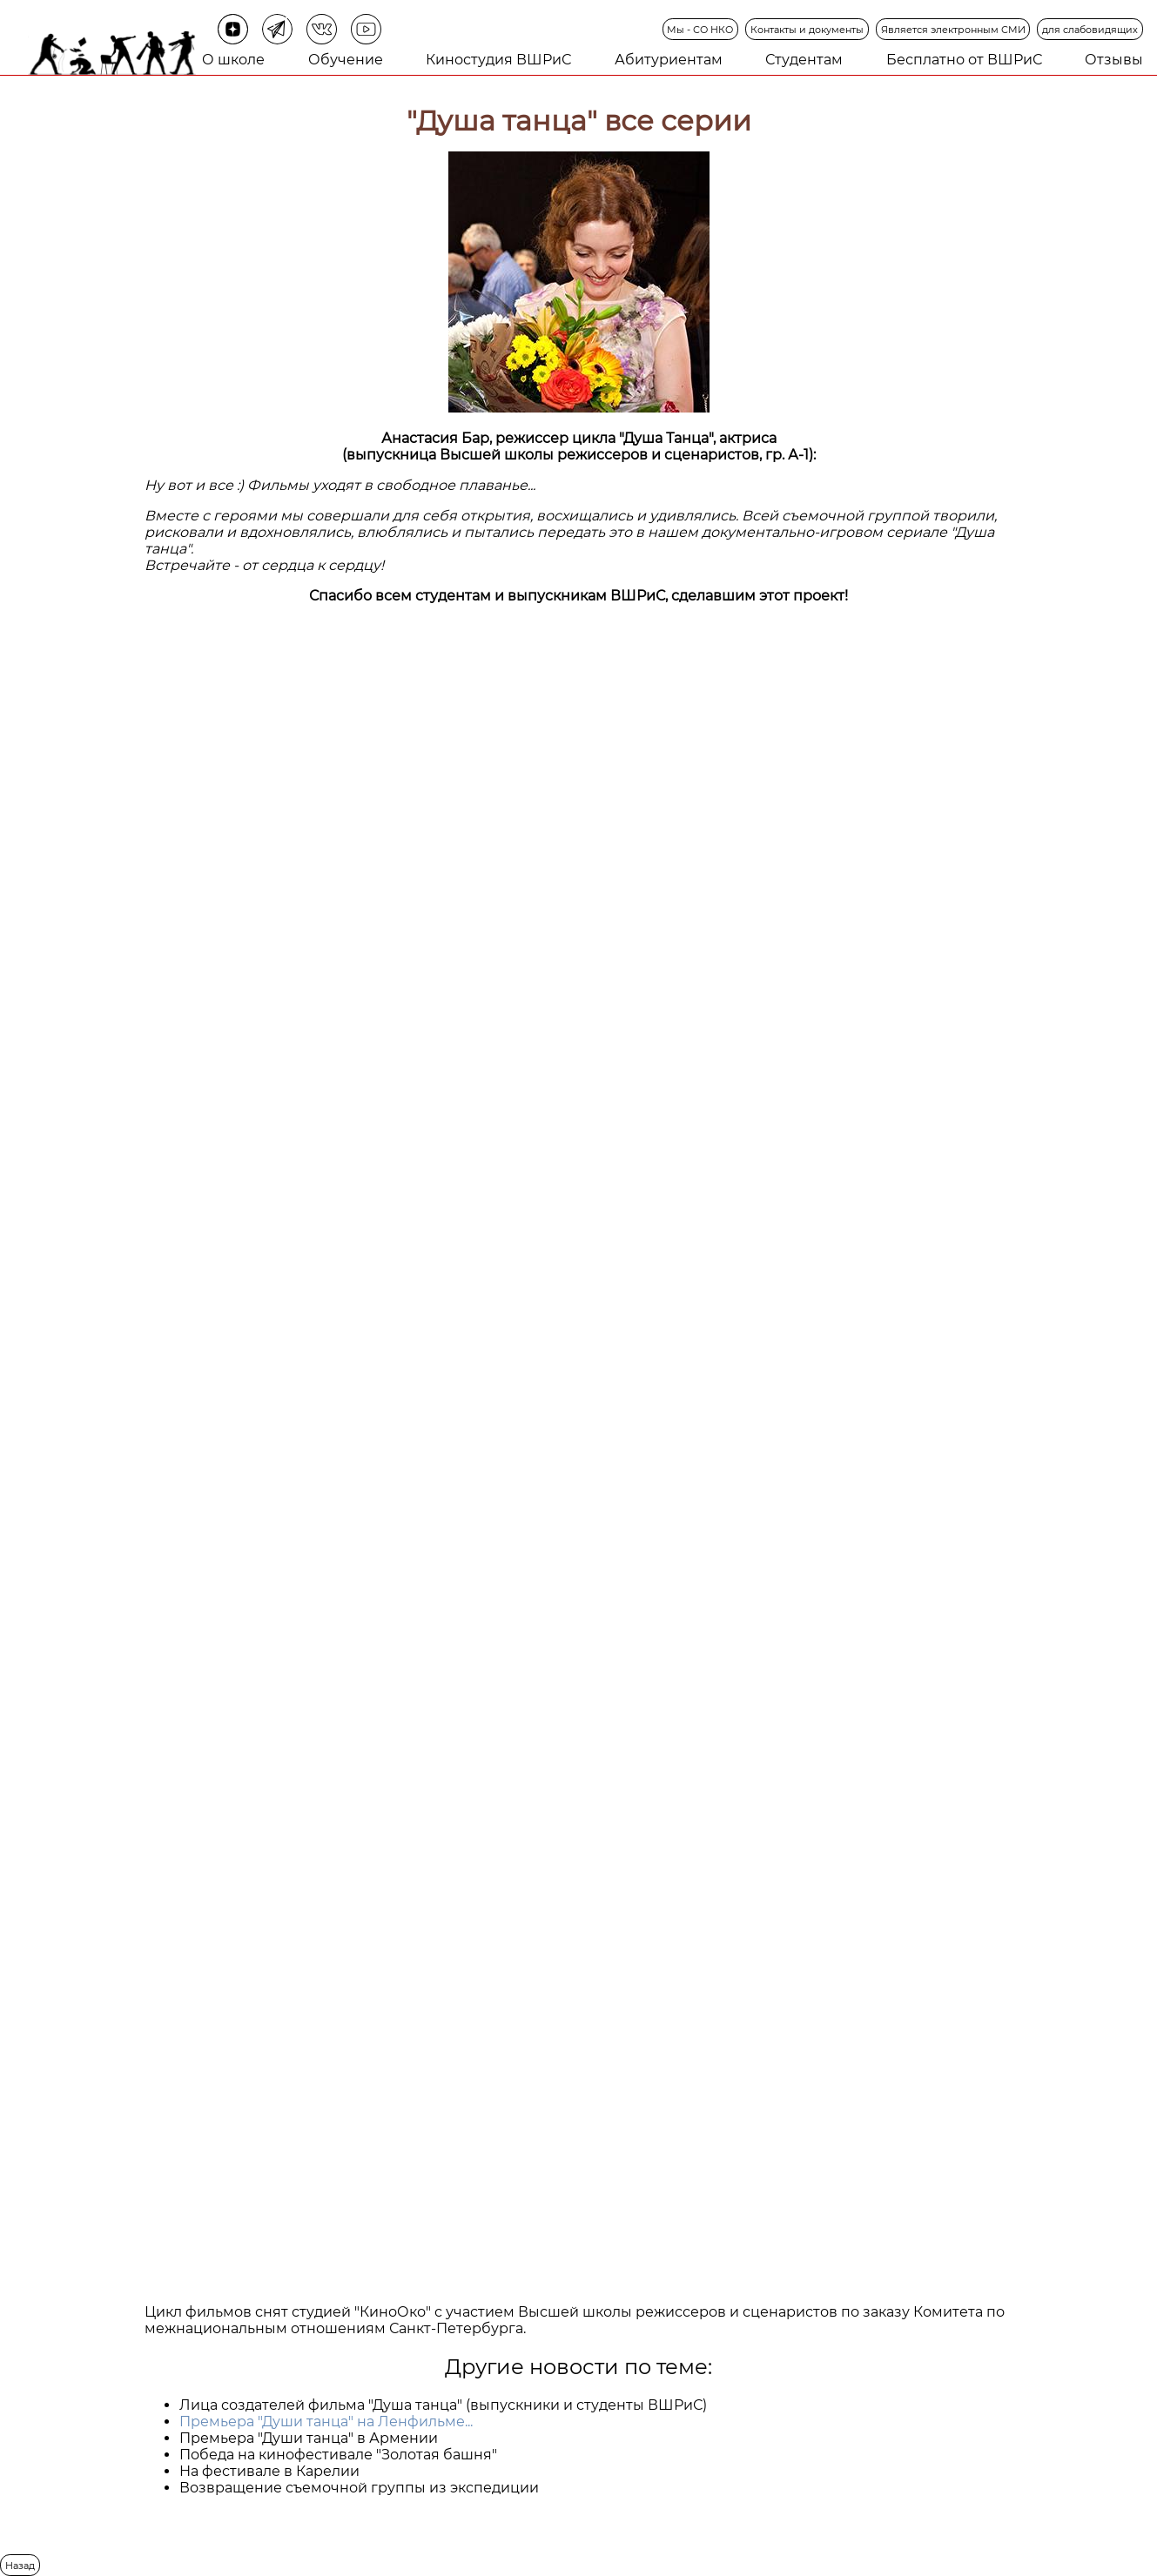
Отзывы (1114, 59)
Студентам (804, 59)
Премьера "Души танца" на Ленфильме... (326, 2421)
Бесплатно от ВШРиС (964, 59)
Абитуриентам (669, 59)
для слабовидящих (1090, 29)
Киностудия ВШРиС (498, 59)
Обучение (345, 59)
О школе (233, 59)
